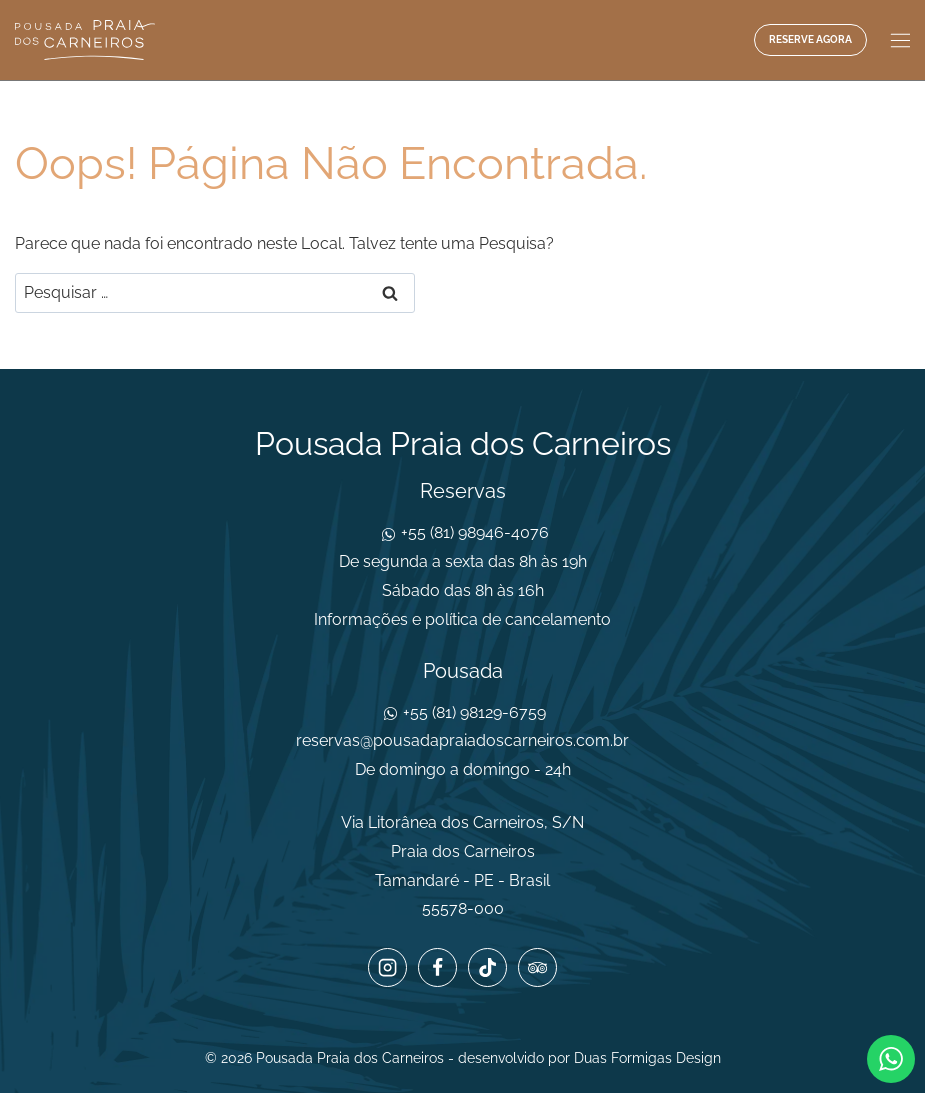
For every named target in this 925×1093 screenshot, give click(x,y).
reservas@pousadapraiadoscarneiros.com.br (462, 740)
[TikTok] (487, 967)
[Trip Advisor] (537, 967)
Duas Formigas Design (647, 1058)
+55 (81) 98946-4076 (473, 532)
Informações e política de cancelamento (462, 619)
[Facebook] (437, 967)
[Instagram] (387, 967)
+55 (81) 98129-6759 (472, 712)
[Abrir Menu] (898, 40)
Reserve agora (810, 39)
